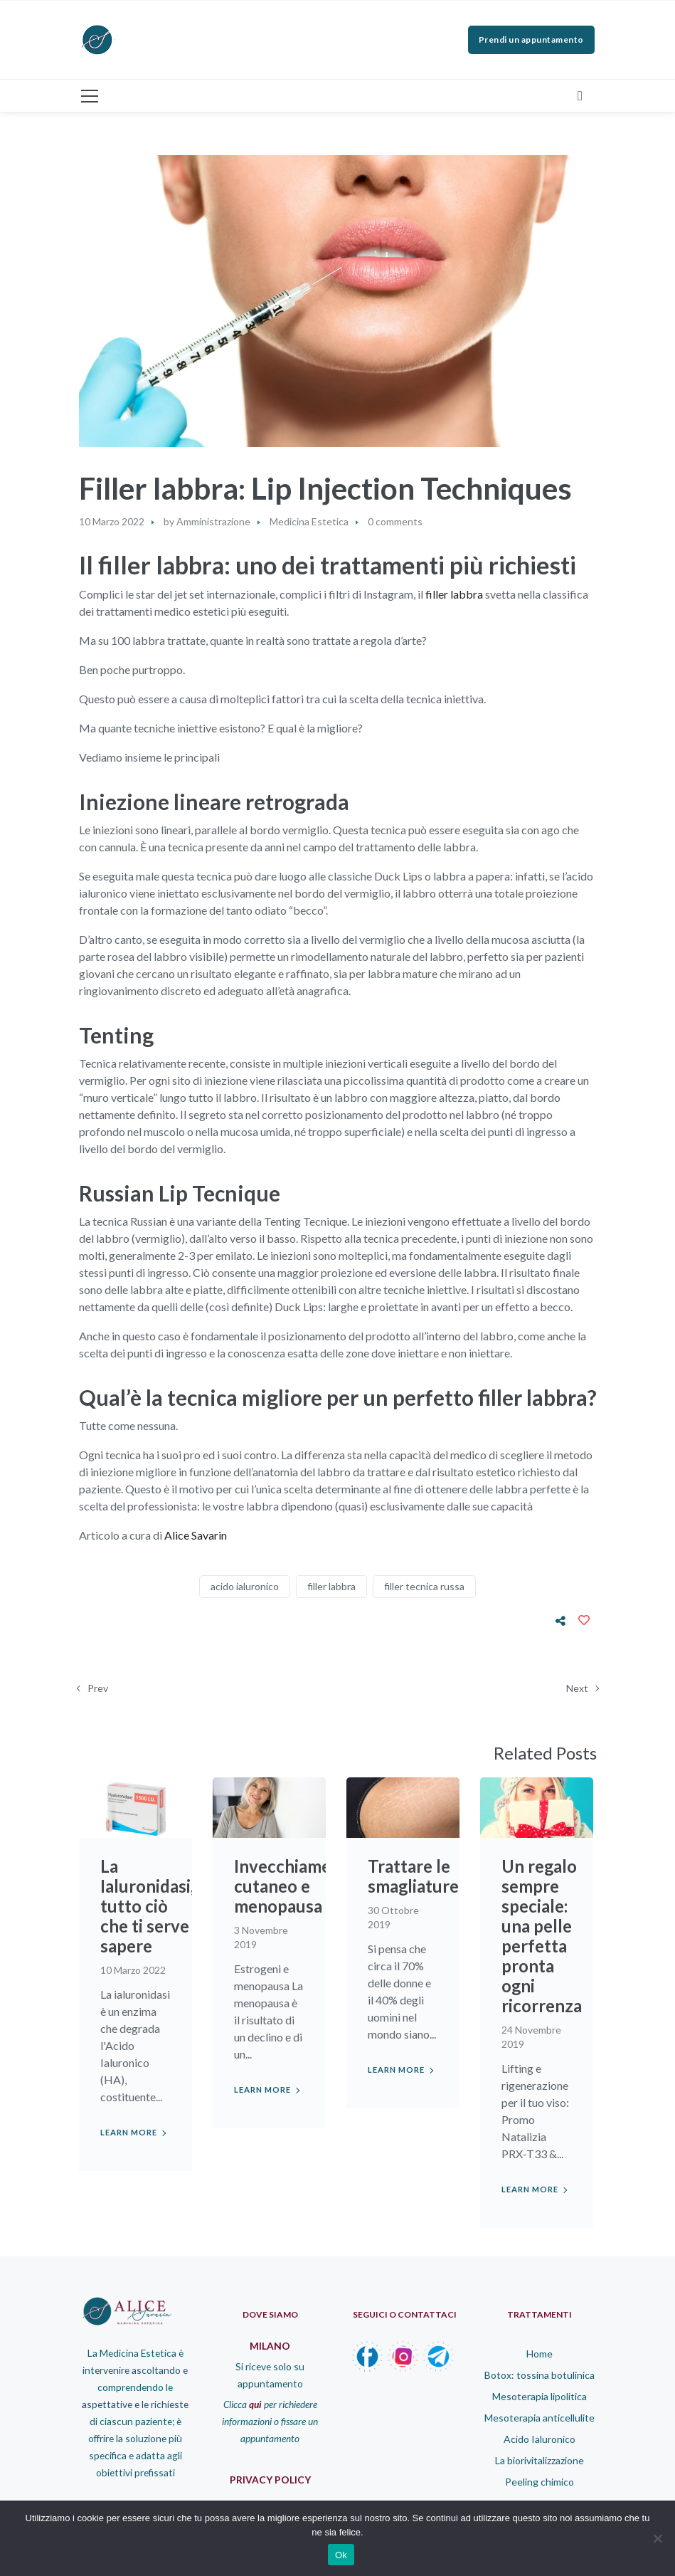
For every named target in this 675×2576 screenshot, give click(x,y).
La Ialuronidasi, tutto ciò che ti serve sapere (147, 1906)
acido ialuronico (245, 1586)
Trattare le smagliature (413, 1876)
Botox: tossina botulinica (539, 2375)
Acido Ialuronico (539, 2439)
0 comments (395, 521)
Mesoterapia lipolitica (539, 2396)
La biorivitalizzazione (539, 2460)
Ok (341, 2555)
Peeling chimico (539, 2482)
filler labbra (454, 594)
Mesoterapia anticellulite (539, 2418)
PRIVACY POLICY (270, 2480)
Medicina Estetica (309, 521)
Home (539, 2354)
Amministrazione (213, 521)
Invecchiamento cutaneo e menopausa (296, 1886)
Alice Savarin (194, 1535)
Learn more (128, 2132)
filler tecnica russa (424, 1586)
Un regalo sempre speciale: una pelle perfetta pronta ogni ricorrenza (541, 1936)
